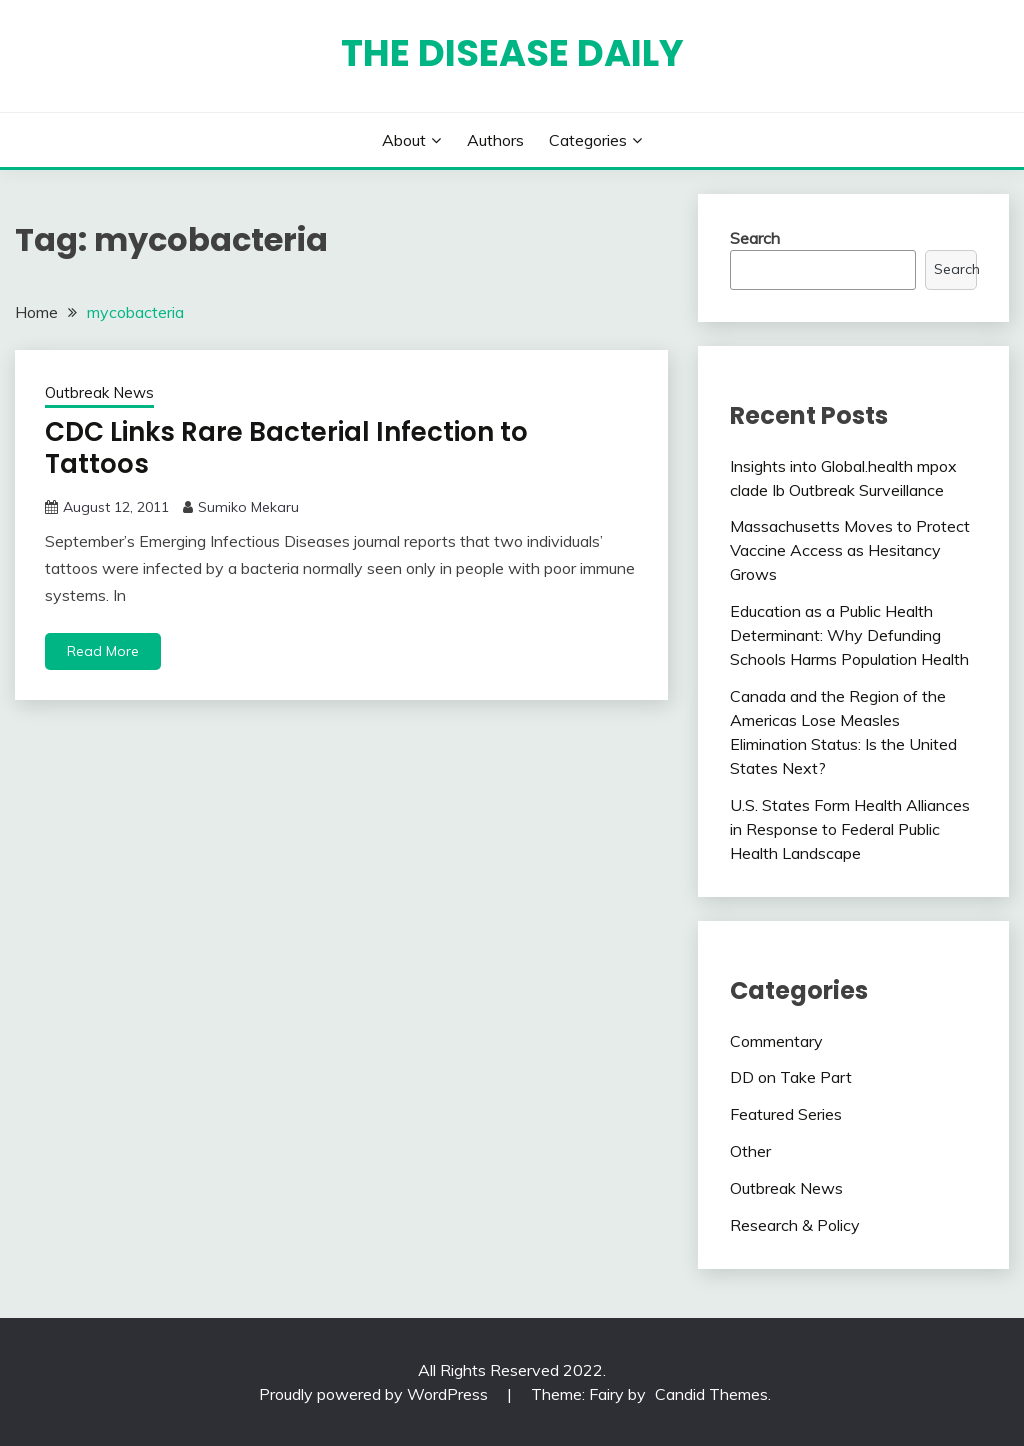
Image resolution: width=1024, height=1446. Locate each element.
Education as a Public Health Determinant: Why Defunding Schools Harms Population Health (849, 635)
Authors (495, 140)
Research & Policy (795, 1225)
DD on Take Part (791, 1077)
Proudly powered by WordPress (375, 1394)
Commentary (776, 1041)
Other (750, 1151)
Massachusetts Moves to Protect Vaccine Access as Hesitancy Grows (850, 550)
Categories (588, 140)
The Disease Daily (512, 53)
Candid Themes (711, 1394)
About (404, 140)
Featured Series (786, 1114)
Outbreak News (99, 392)
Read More (103, 651)
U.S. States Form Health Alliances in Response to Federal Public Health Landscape (850, 829)
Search (755, 238)
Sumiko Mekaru (248, 507)
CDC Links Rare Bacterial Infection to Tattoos (286, 448)
